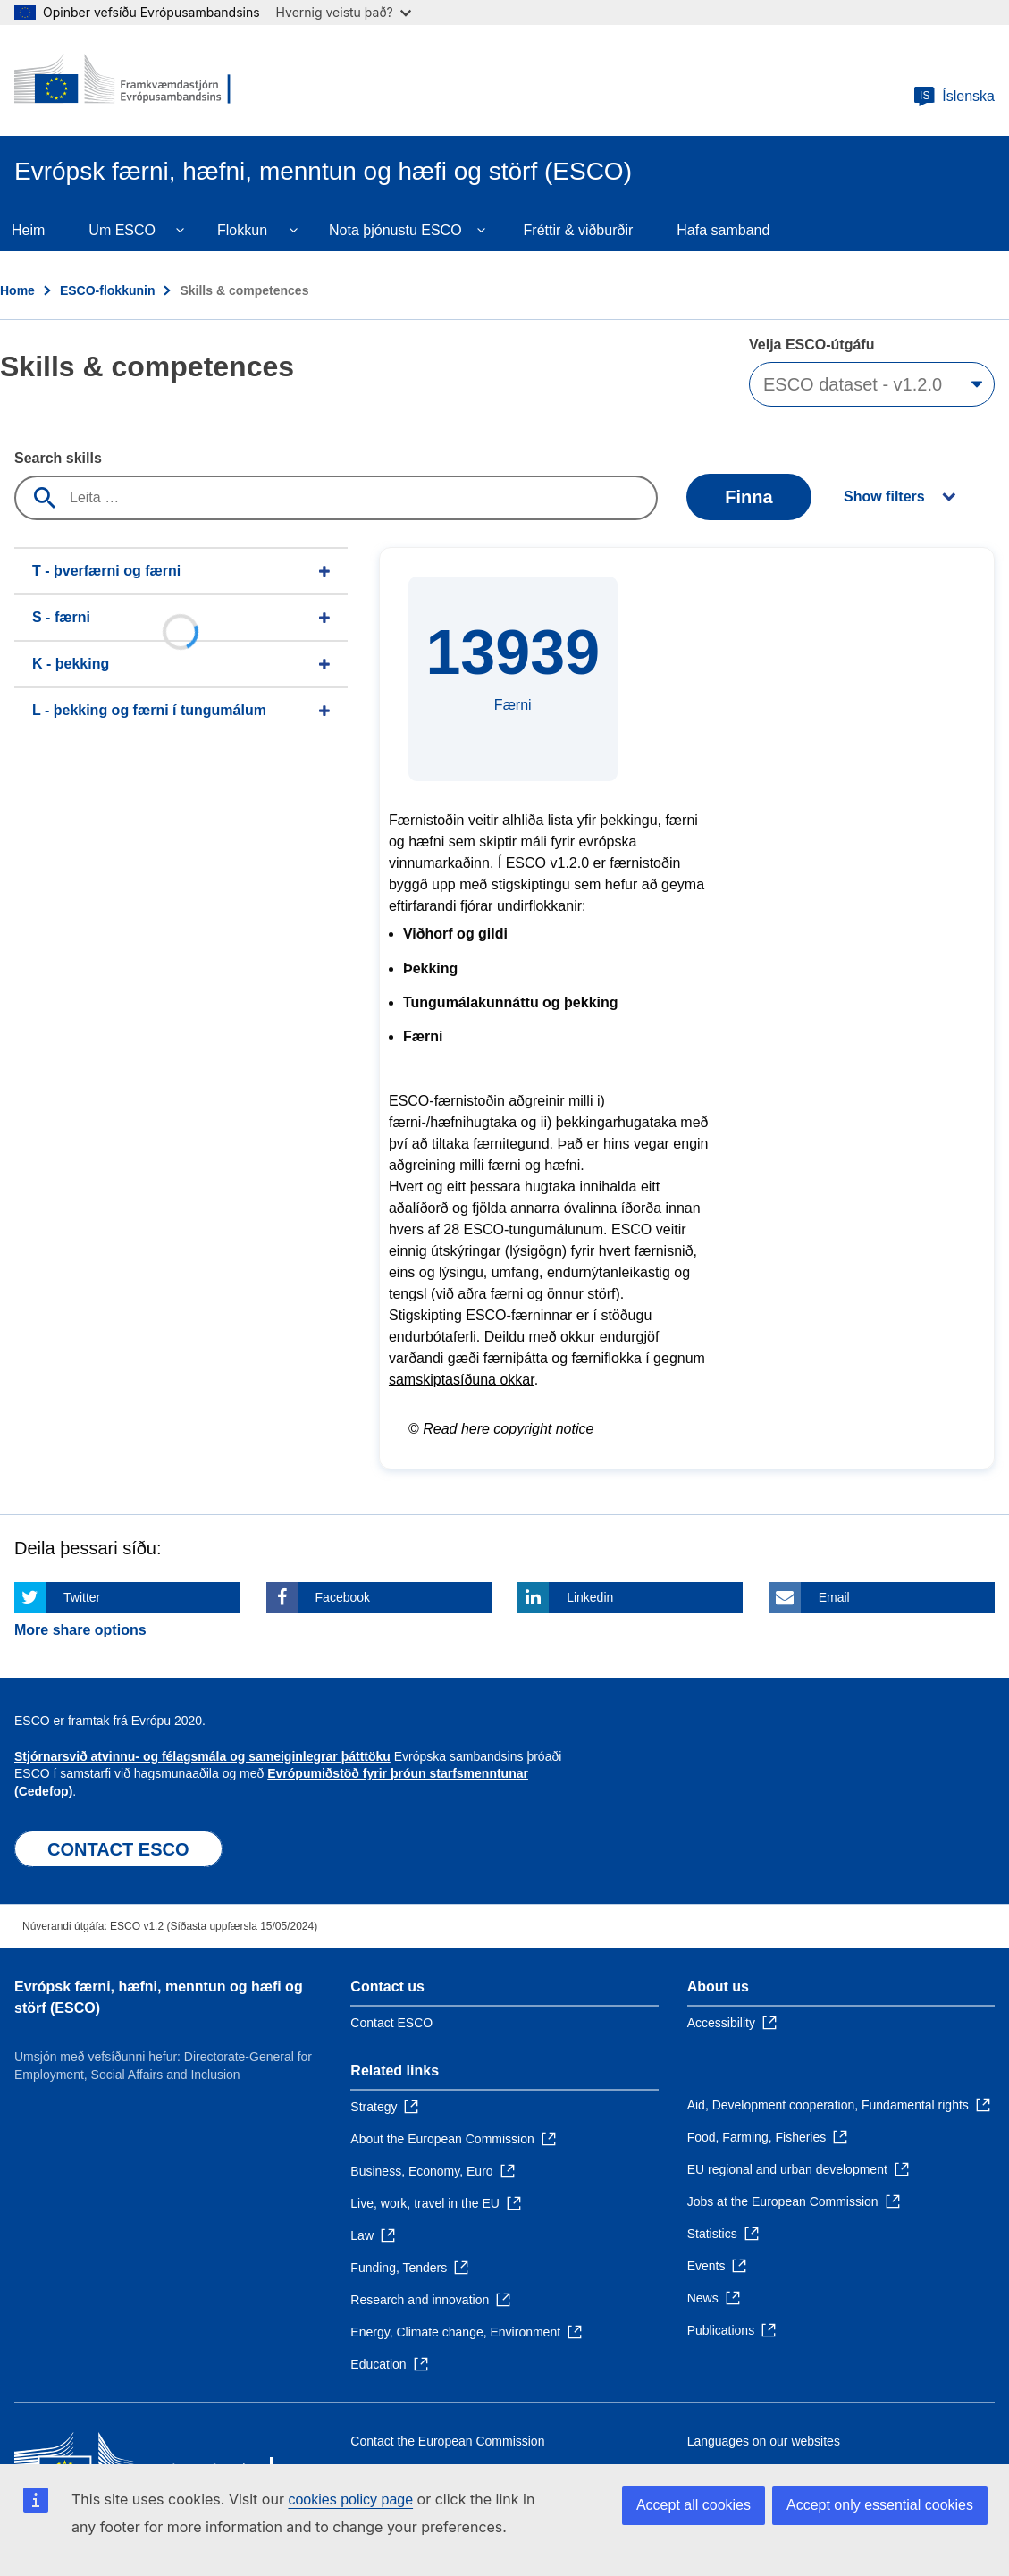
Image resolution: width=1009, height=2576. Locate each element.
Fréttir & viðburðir (579, 230)
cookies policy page (350, 2499)
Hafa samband (723, 230)
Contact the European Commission (447, 2441)
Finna (748, 497)
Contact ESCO (391, 2023)
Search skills (58, 458)
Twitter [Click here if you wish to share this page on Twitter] (81, 1597)
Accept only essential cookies (879, 2505)
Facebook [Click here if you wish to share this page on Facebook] (342, 1597)
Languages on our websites (763, 2441)
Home (17, 290)
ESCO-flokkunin (108, 290)
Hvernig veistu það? (343, 12)
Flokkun (242, 230)
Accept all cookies (693, 2505)
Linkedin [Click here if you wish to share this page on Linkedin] (590, 1597)
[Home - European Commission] (122, 80)
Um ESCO (122, 230)
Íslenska (954, 96)
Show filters (884, 496)
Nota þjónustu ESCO (395, 230)
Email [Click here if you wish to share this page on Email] (834, 1597)
